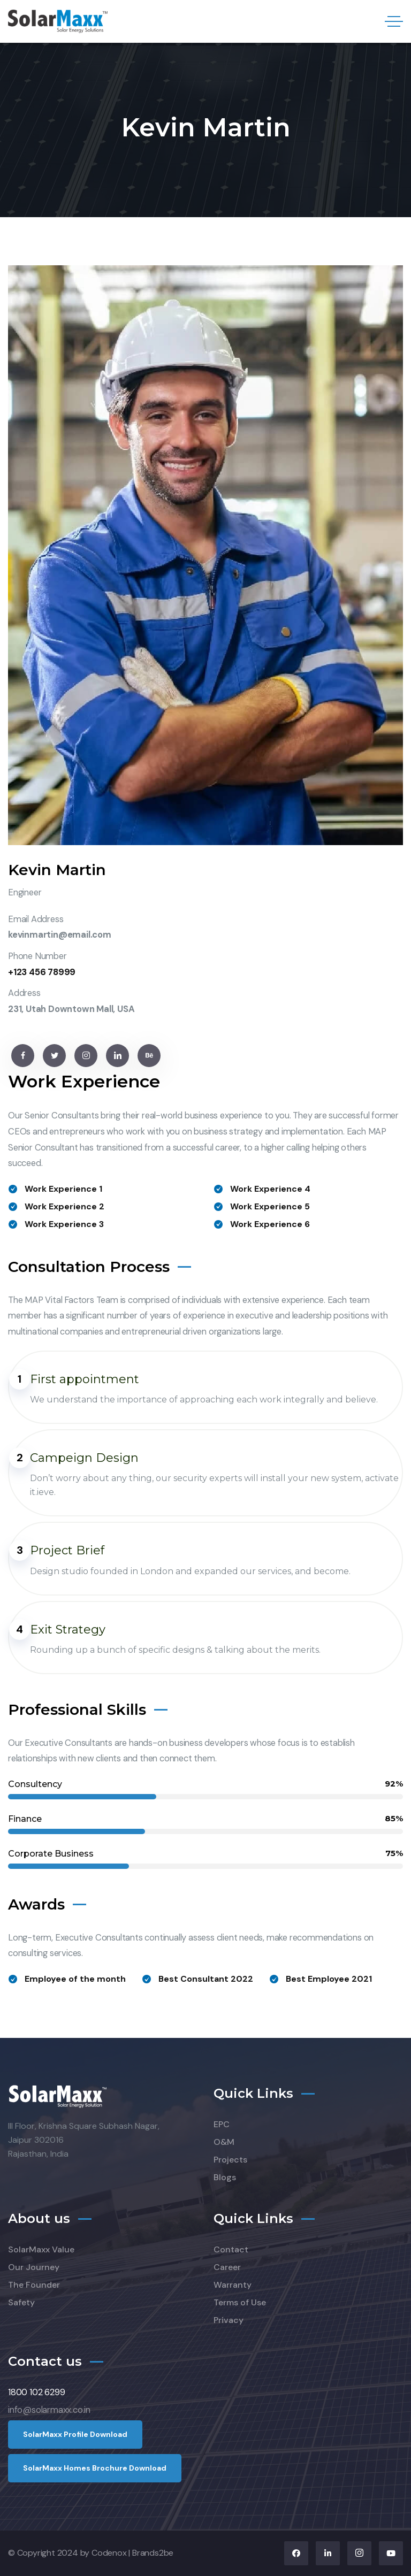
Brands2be (152, 2552)
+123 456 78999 (41, 972)
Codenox (109, 2552)
